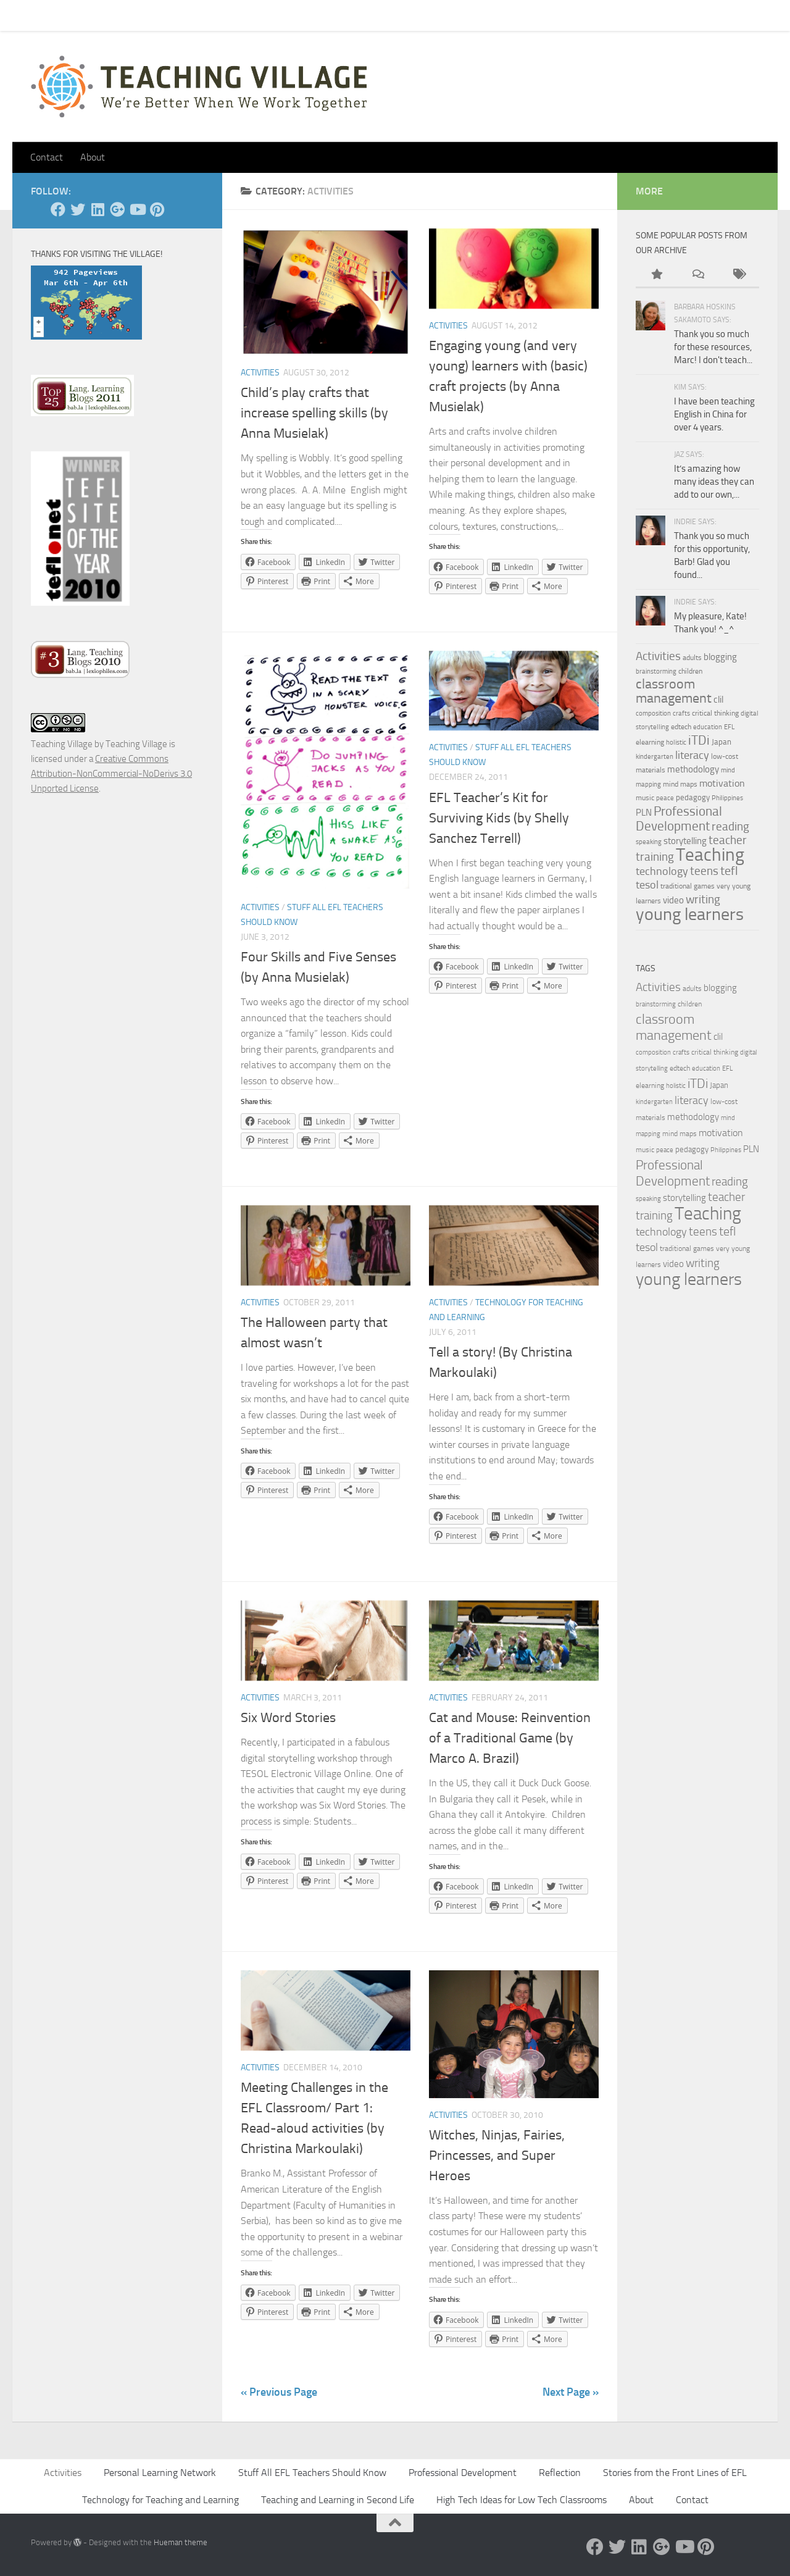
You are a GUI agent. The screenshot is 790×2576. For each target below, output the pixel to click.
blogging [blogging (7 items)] (720, 657)
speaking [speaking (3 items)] (649, 842)
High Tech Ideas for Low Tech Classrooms (521, 2500)
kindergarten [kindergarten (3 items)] (654, 757)
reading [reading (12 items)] (730, 827)
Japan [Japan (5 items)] (721, 741)
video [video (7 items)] (673, 900)
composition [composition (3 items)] (653, 713)
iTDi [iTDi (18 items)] (699, 740)
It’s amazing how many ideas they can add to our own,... (714, 481)
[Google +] (117, 209)
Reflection (560, 2472)
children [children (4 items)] (690, 671)
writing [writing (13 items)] (703, 899)
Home (33, 15)
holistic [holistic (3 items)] (676, 742)
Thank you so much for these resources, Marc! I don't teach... (713, 347)
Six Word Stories (288, 1718)
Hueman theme (180, 2542)
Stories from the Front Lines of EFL (675, 2472)
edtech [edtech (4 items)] (681, 726)
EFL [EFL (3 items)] (729, 727)
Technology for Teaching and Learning (160, 2500)
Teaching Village (62, 744)
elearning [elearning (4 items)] (650, 742)
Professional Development (463, 2472)
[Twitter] (77, 209)
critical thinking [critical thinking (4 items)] (715, 713)
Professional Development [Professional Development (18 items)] (679, 818)
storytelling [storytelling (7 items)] (685, 841)
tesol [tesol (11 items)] (647, 885)
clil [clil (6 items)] (718, 699)
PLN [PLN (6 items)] (644, 812)
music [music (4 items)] (645, 797)
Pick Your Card (142, 15)
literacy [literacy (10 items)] (692, 755)
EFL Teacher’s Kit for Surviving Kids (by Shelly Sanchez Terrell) (499, 818)
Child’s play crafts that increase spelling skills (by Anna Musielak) (314, 413)
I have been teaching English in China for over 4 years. (714, 414)
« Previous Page (279, 2392)
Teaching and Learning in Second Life (337, 2500)
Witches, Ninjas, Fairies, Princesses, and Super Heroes (497, 2155)
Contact (79, 15)
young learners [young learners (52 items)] (690, 914)
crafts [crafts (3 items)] (681, 713)
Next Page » (571, 2392)
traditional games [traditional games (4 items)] (687, 886)
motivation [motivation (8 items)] (722, 783)
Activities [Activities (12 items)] (658, 656)
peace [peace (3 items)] (665, 798)
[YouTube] (137, 209)
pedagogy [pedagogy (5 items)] (693, 797)
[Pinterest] (156, 209)
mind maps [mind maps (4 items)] (680, 784)
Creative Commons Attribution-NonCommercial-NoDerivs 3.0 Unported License (111, 773)
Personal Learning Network (160, 2472)
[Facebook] (58, 209)
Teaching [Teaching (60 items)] (710, 854)
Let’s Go (247, 15)
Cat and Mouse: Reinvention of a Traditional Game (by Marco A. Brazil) (510, 1738)
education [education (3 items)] (707, 727)
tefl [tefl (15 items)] (729, 870)
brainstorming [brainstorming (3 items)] (656, 671)
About (201, 15)
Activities (260, 372)
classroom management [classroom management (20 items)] (674, 691)
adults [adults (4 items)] (692, 657)
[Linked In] (97, 209)
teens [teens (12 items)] (704, 871)
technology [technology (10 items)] (662, 871)
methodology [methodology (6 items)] (693, 769)
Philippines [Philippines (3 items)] (727, 798)
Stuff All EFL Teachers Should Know (312, 2472)
